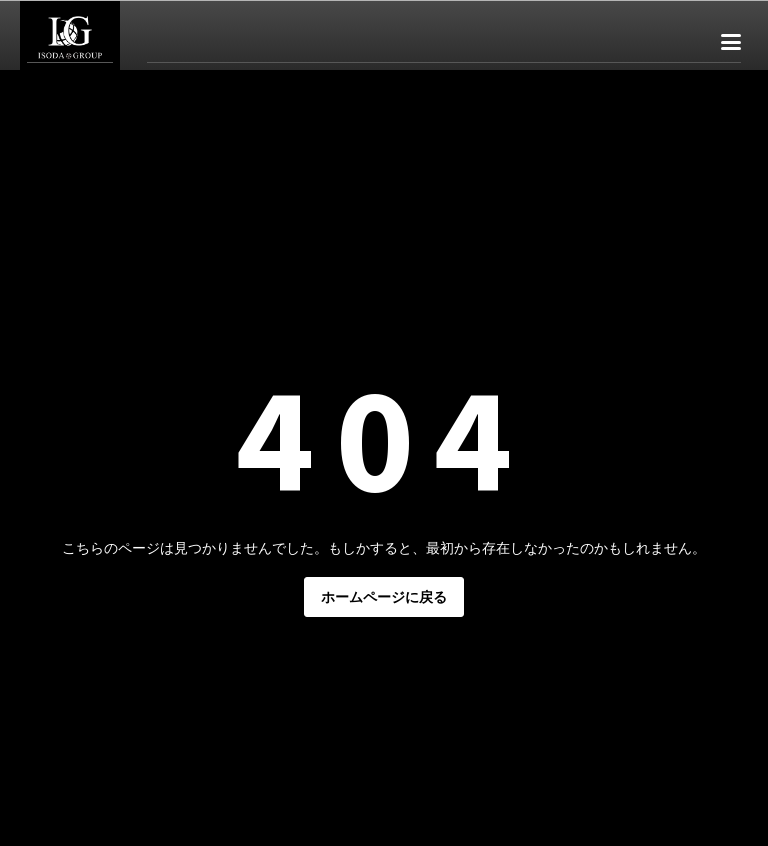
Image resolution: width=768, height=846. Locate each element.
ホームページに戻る (384, 597)
